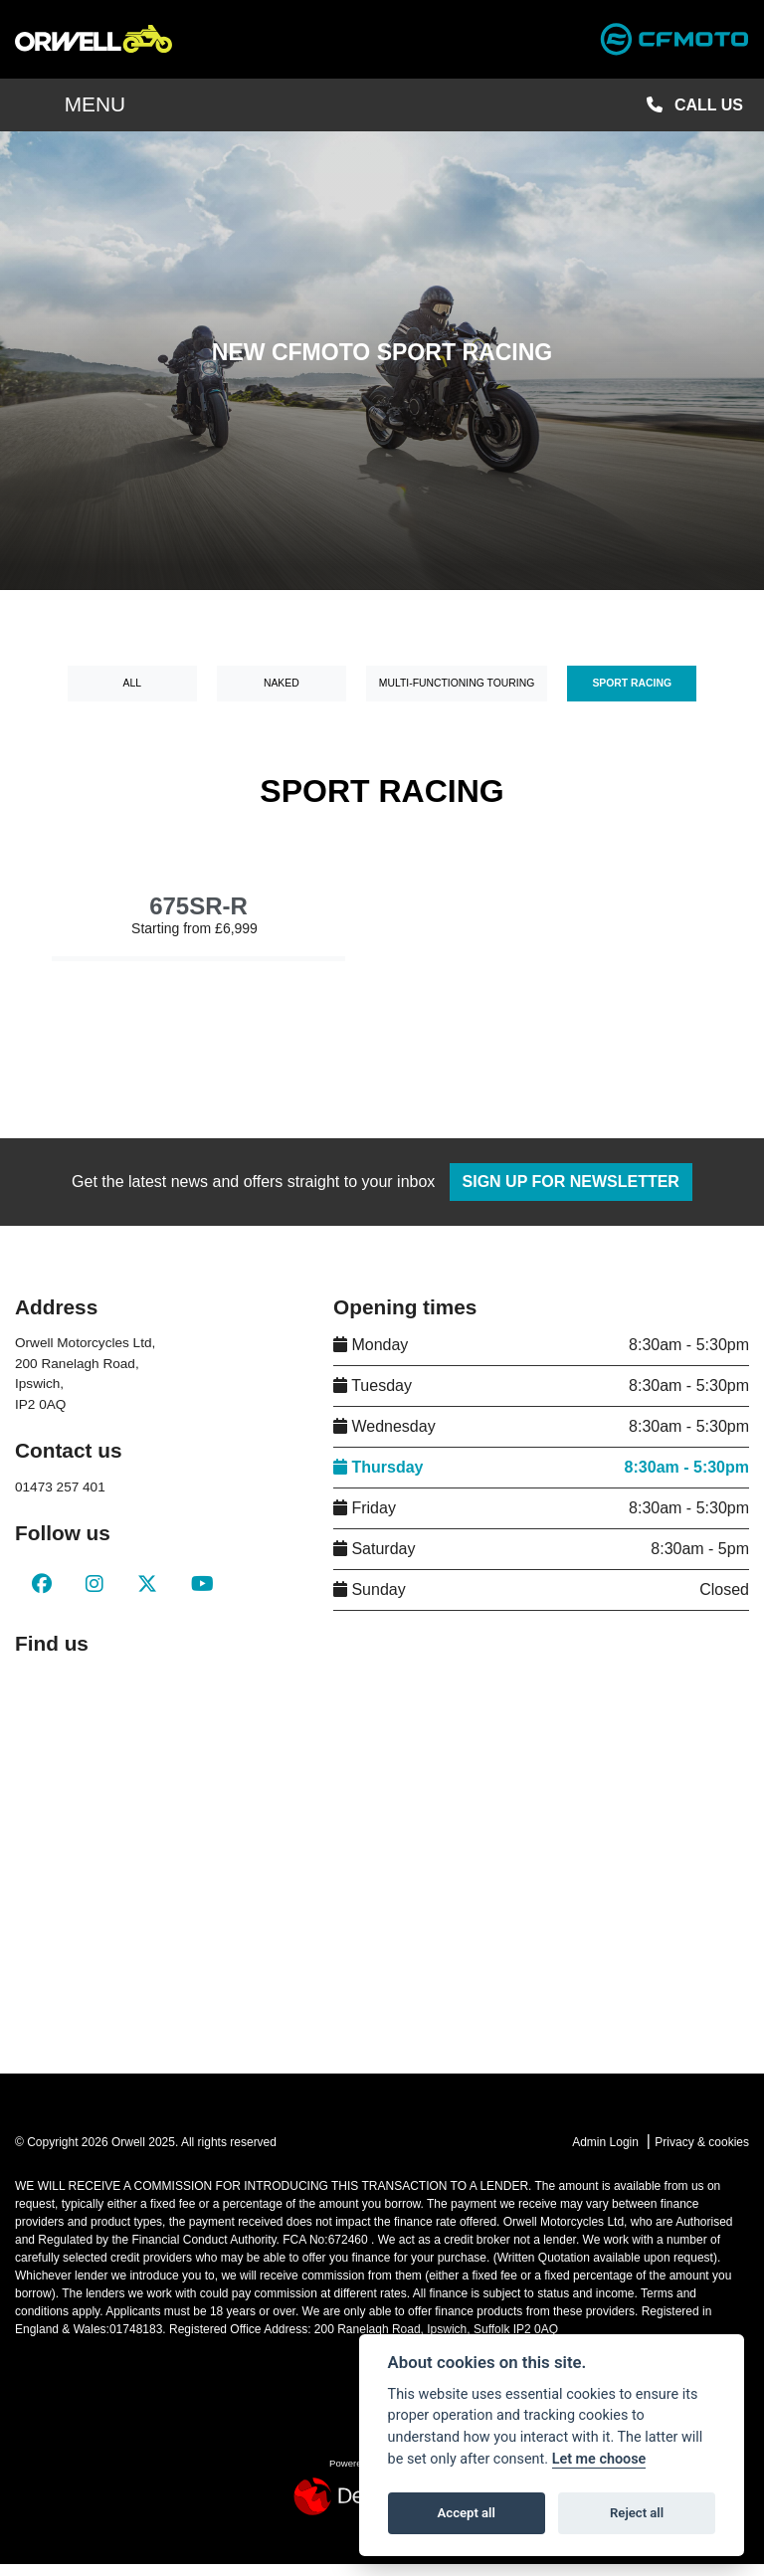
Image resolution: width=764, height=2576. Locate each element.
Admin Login (605, 2155)
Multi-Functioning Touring (456, 696)
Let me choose (599, 2459)
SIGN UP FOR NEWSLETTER (578, 1194)
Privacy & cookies (702, 2155)
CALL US (695, 116)
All (132, 696)
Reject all (637, 2512)
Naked (281, 696)
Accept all (466, 2512)
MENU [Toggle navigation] (70, 116)
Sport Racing (631, 696)
